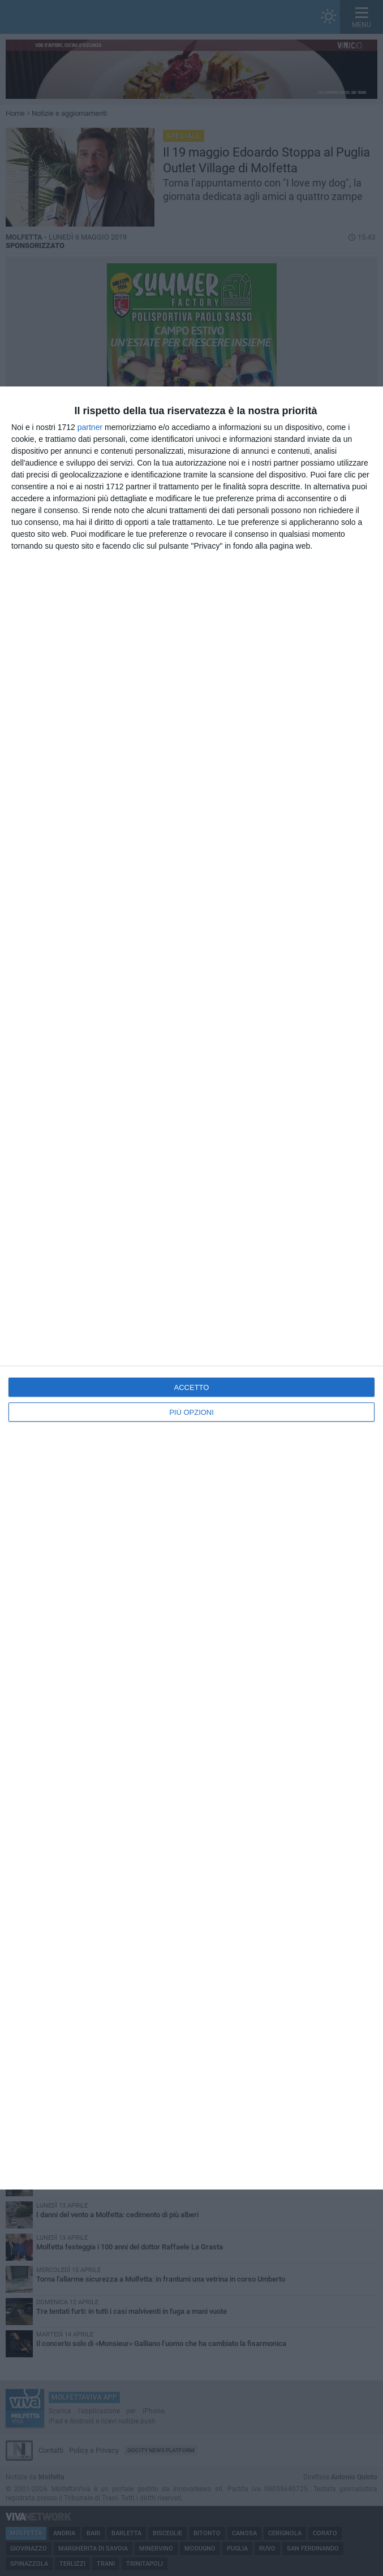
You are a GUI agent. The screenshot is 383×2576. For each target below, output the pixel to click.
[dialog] (191, 1288)
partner (90, 427)
